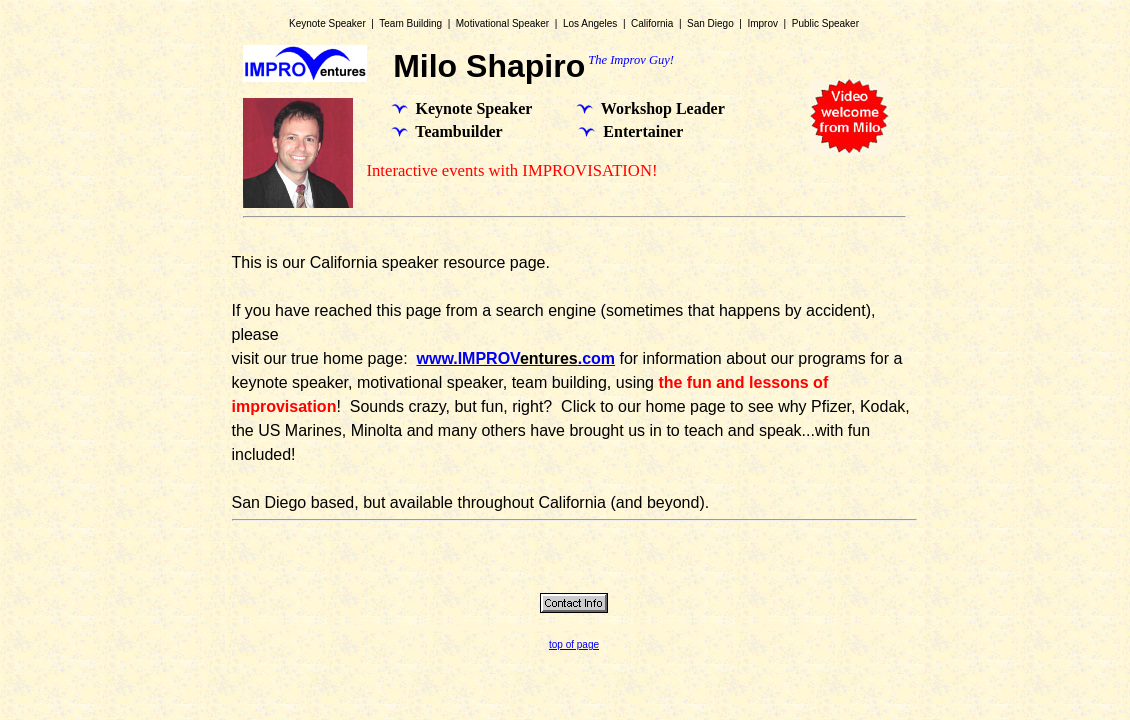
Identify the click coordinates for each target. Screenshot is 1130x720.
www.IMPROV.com (515, 358)
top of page (574, 644)
